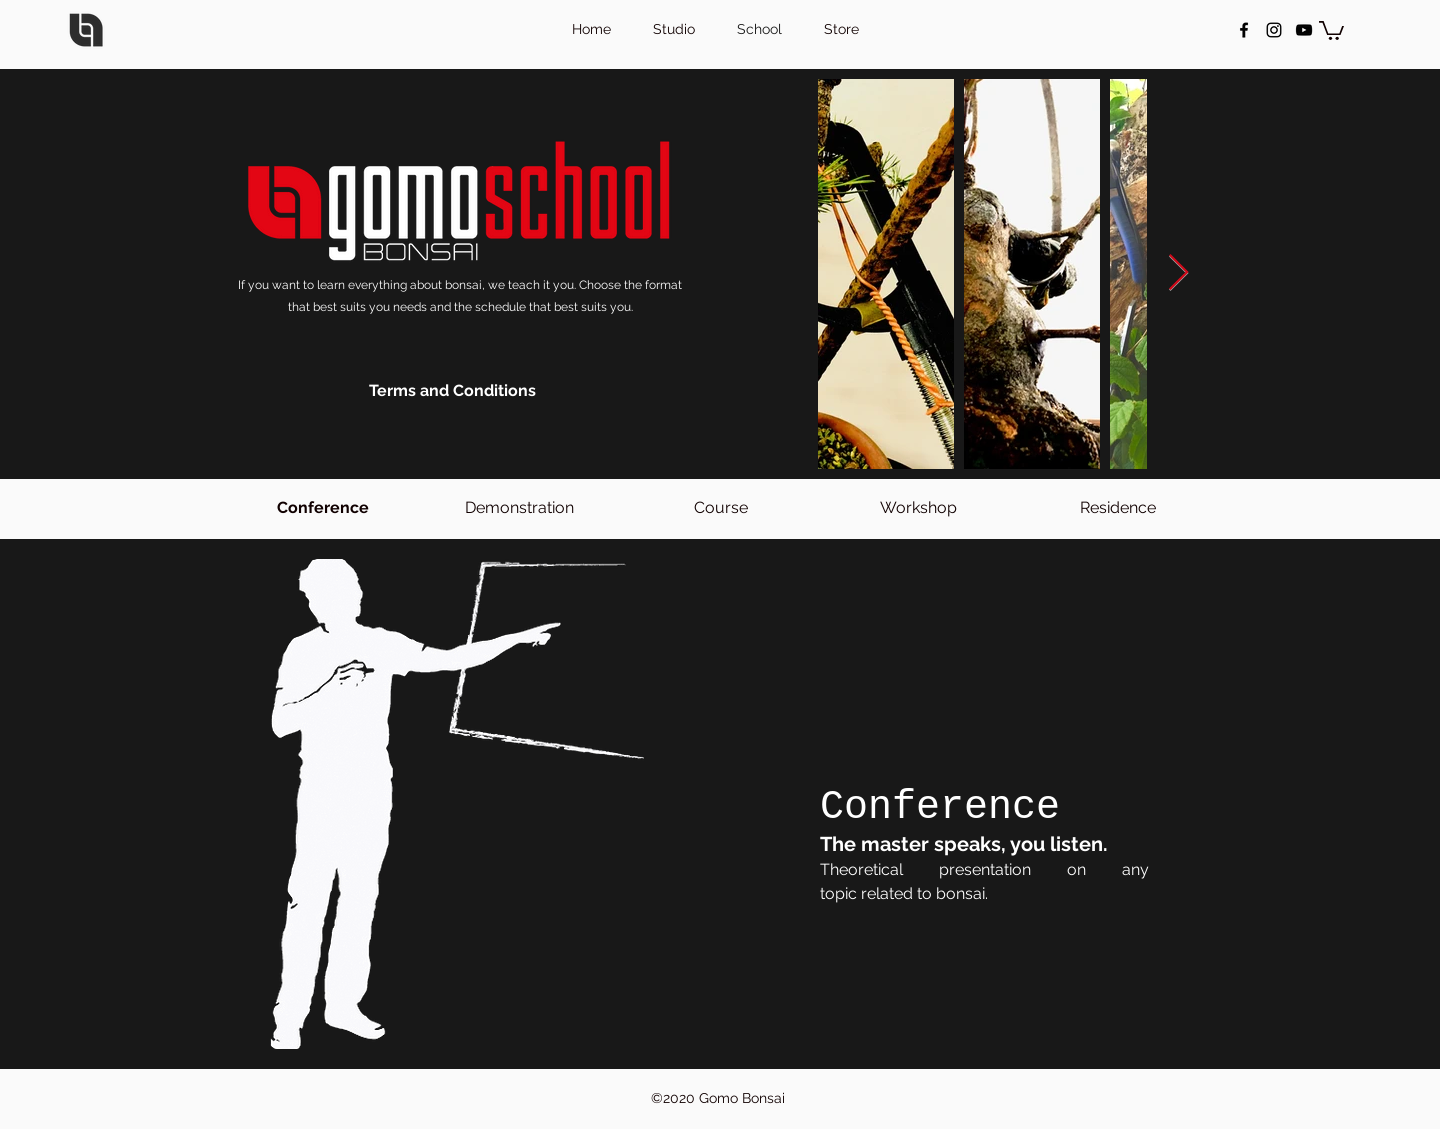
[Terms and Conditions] (452, 391)
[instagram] (1274, 30)
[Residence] (1117, 508)
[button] (1331, 29)
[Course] (720, 508)
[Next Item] (1178, 273)
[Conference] (322, 508)
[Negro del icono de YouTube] (1304, 30)
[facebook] (1244, 30)
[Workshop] (918, 508)
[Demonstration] (519, 508)
